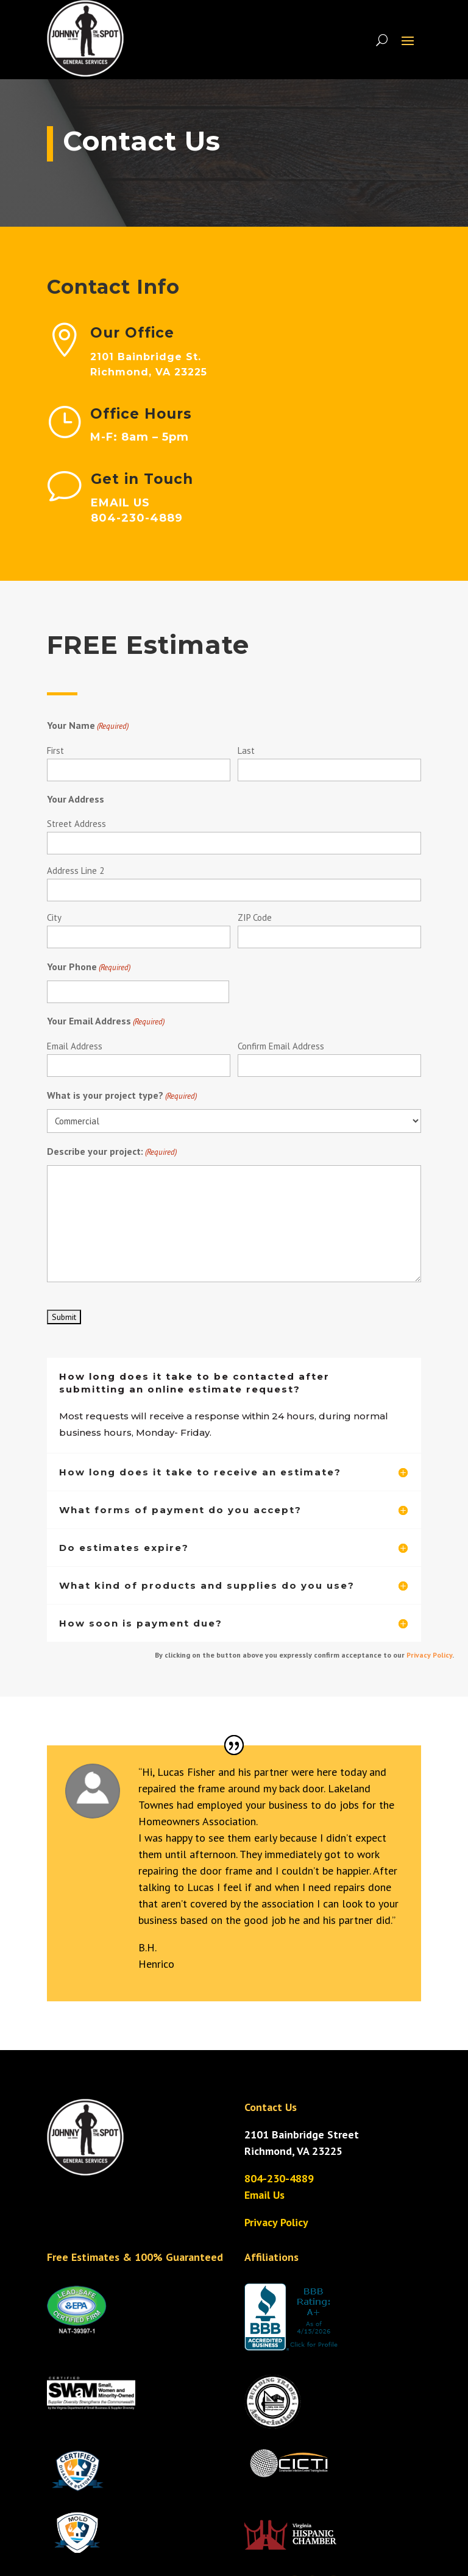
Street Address (76, 823)
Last (246, 750)
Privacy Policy (429, 1654)
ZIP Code (255, 917)
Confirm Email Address (281, 1046)
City (54, 917)
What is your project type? (122, 1096)
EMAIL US (181, 502)
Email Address (74, 1046)
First (55, 750)
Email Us (264, 2195)
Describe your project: (112, 1152)
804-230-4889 (279, 2178)
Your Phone (88, 967)
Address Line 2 (75, 870)
